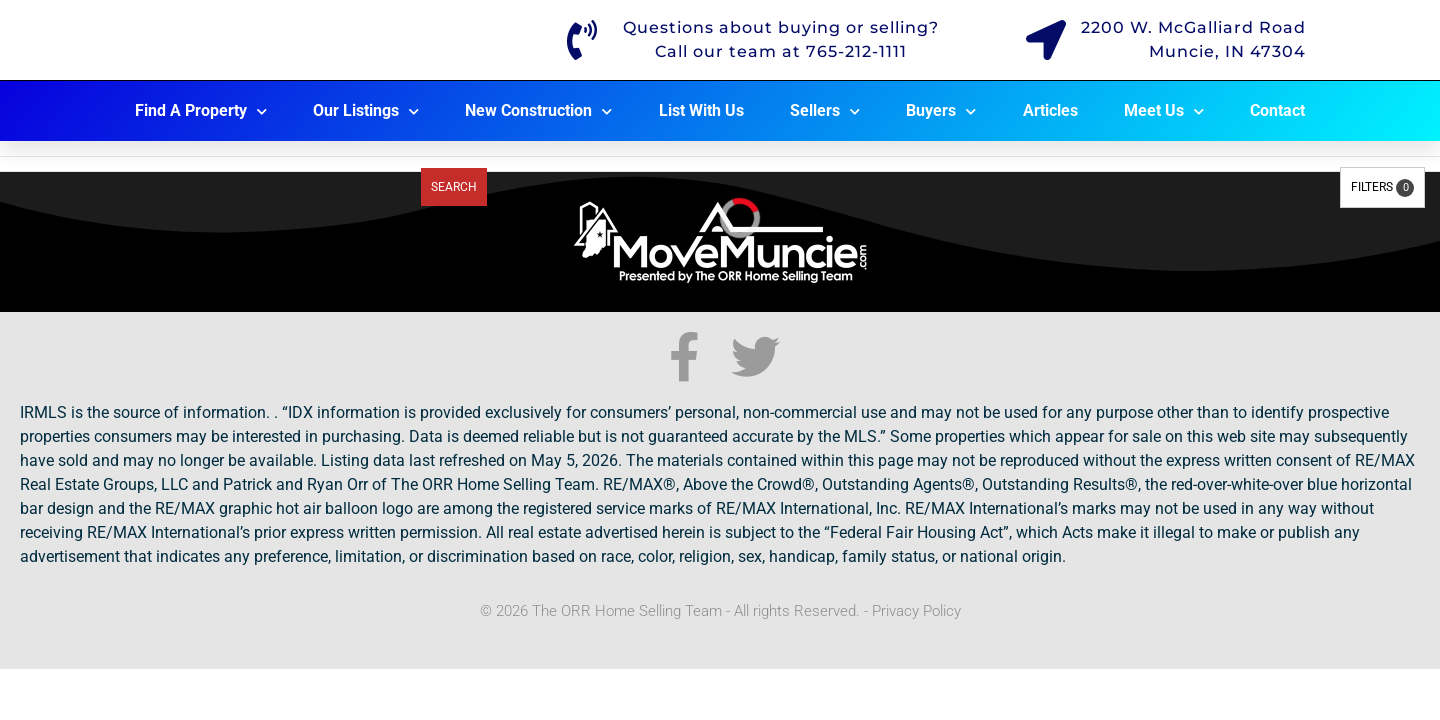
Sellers (825, 111)
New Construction (538, 111)
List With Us (701, 110)
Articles (1050, 110)
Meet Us (1164, 111)
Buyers (941, 111)
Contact (1277, 110)
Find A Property (201, 111)
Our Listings (366, 111)
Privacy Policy (916, 611)
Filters (1382, 188)
